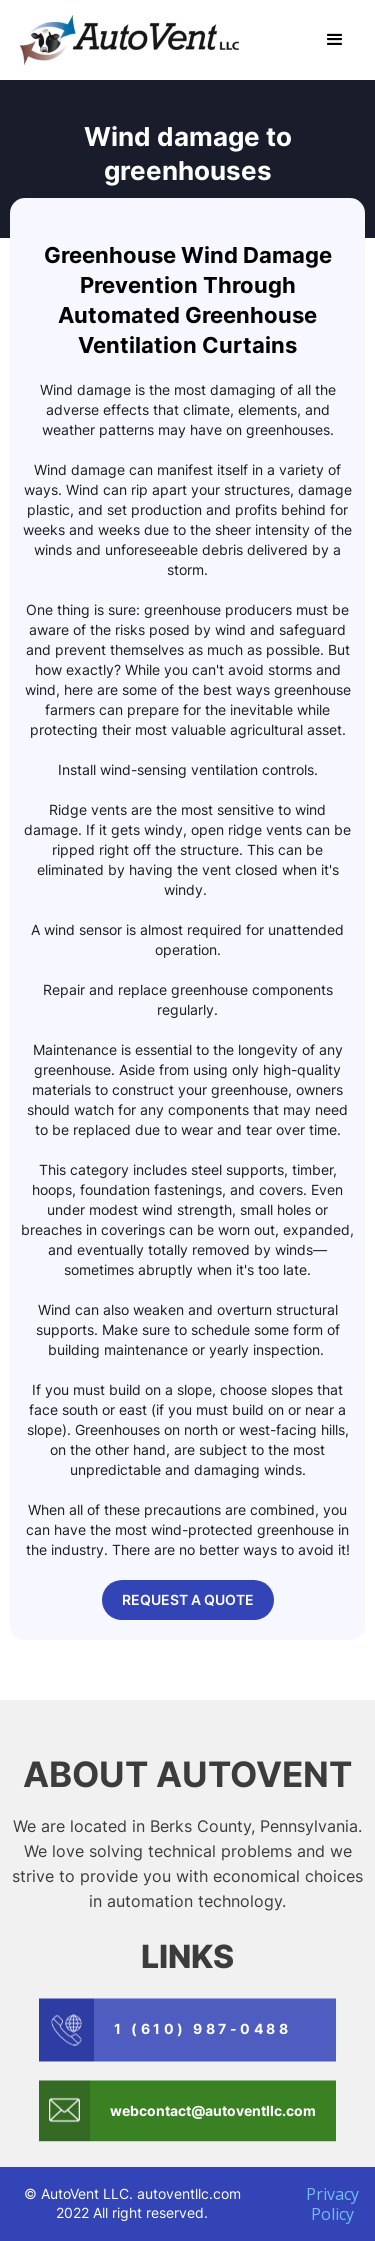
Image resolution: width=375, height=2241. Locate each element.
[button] (335, 40)
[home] (124, 40)
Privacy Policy (332, 2204)
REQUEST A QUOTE (188, 1599)
